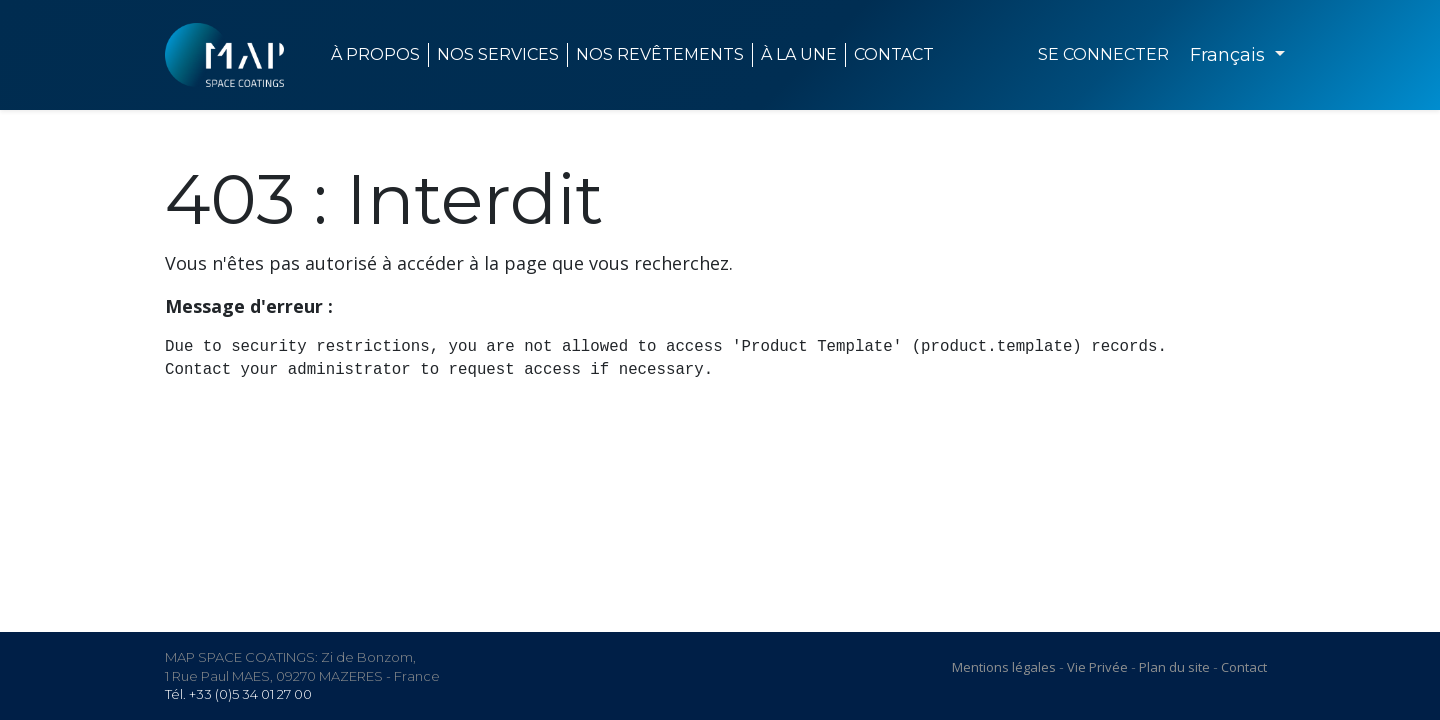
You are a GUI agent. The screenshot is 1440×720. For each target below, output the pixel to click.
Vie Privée (1097, 667)
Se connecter (1103, 54)
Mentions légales (1004, 667)
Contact (1244, 667)
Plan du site (1174, 667)
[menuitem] (799, 55)
